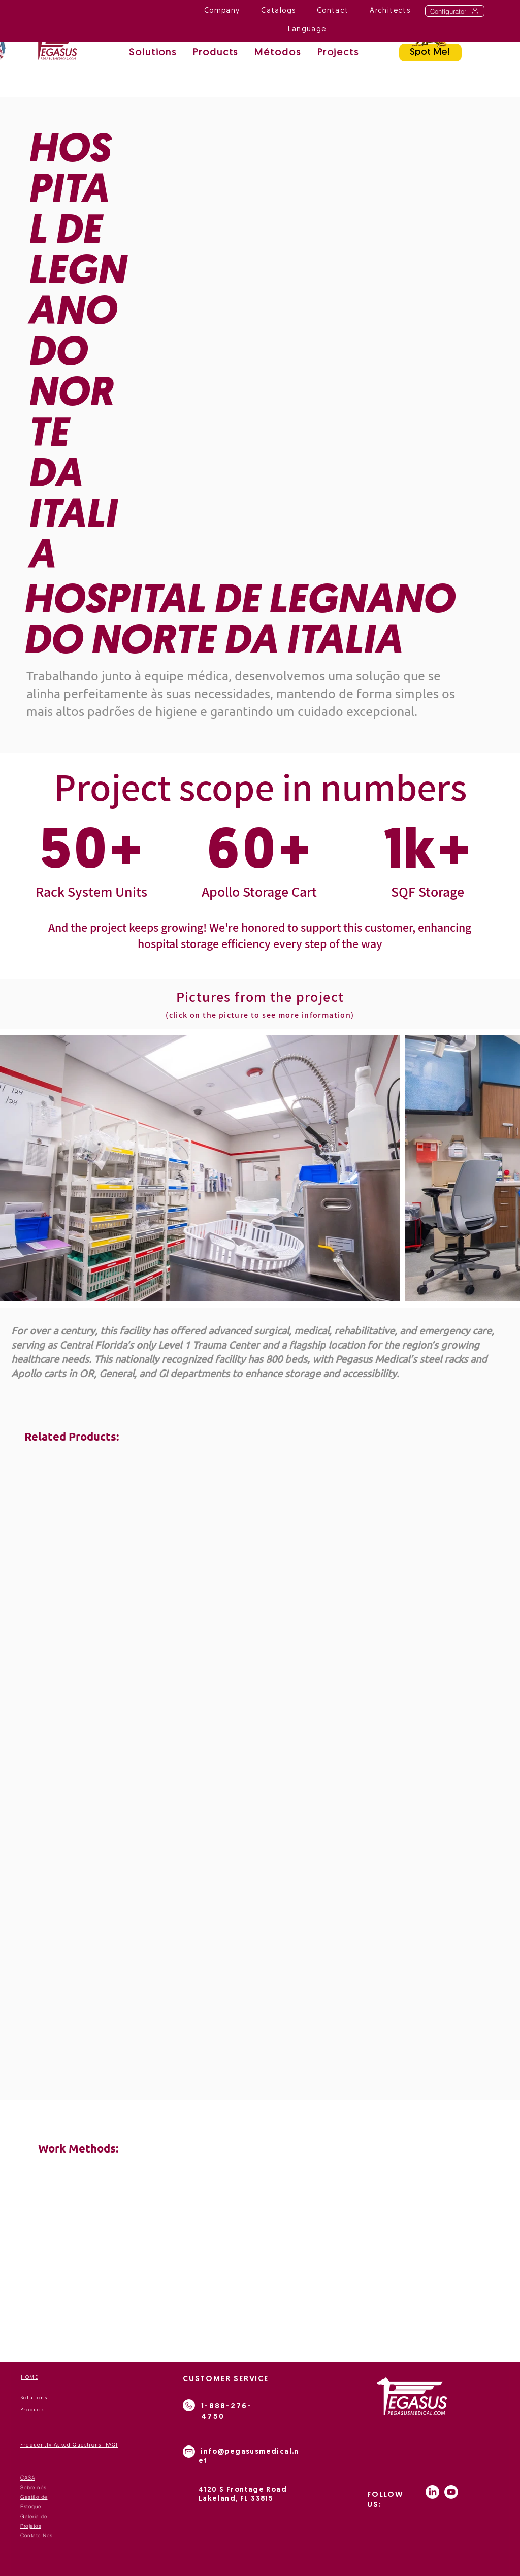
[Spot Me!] (430, 52)
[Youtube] (451, 2492)
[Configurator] (454, 11)
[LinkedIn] (432, 2492)
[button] (277, 53)
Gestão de (34, 2497)
